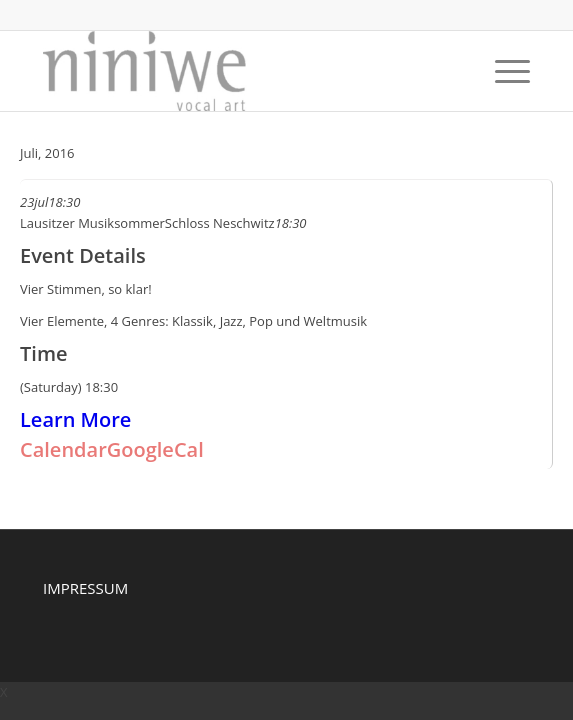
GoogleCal (155, 449)
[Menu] (502, 71)
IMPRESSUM (85, 588)
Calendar (63, 449)
